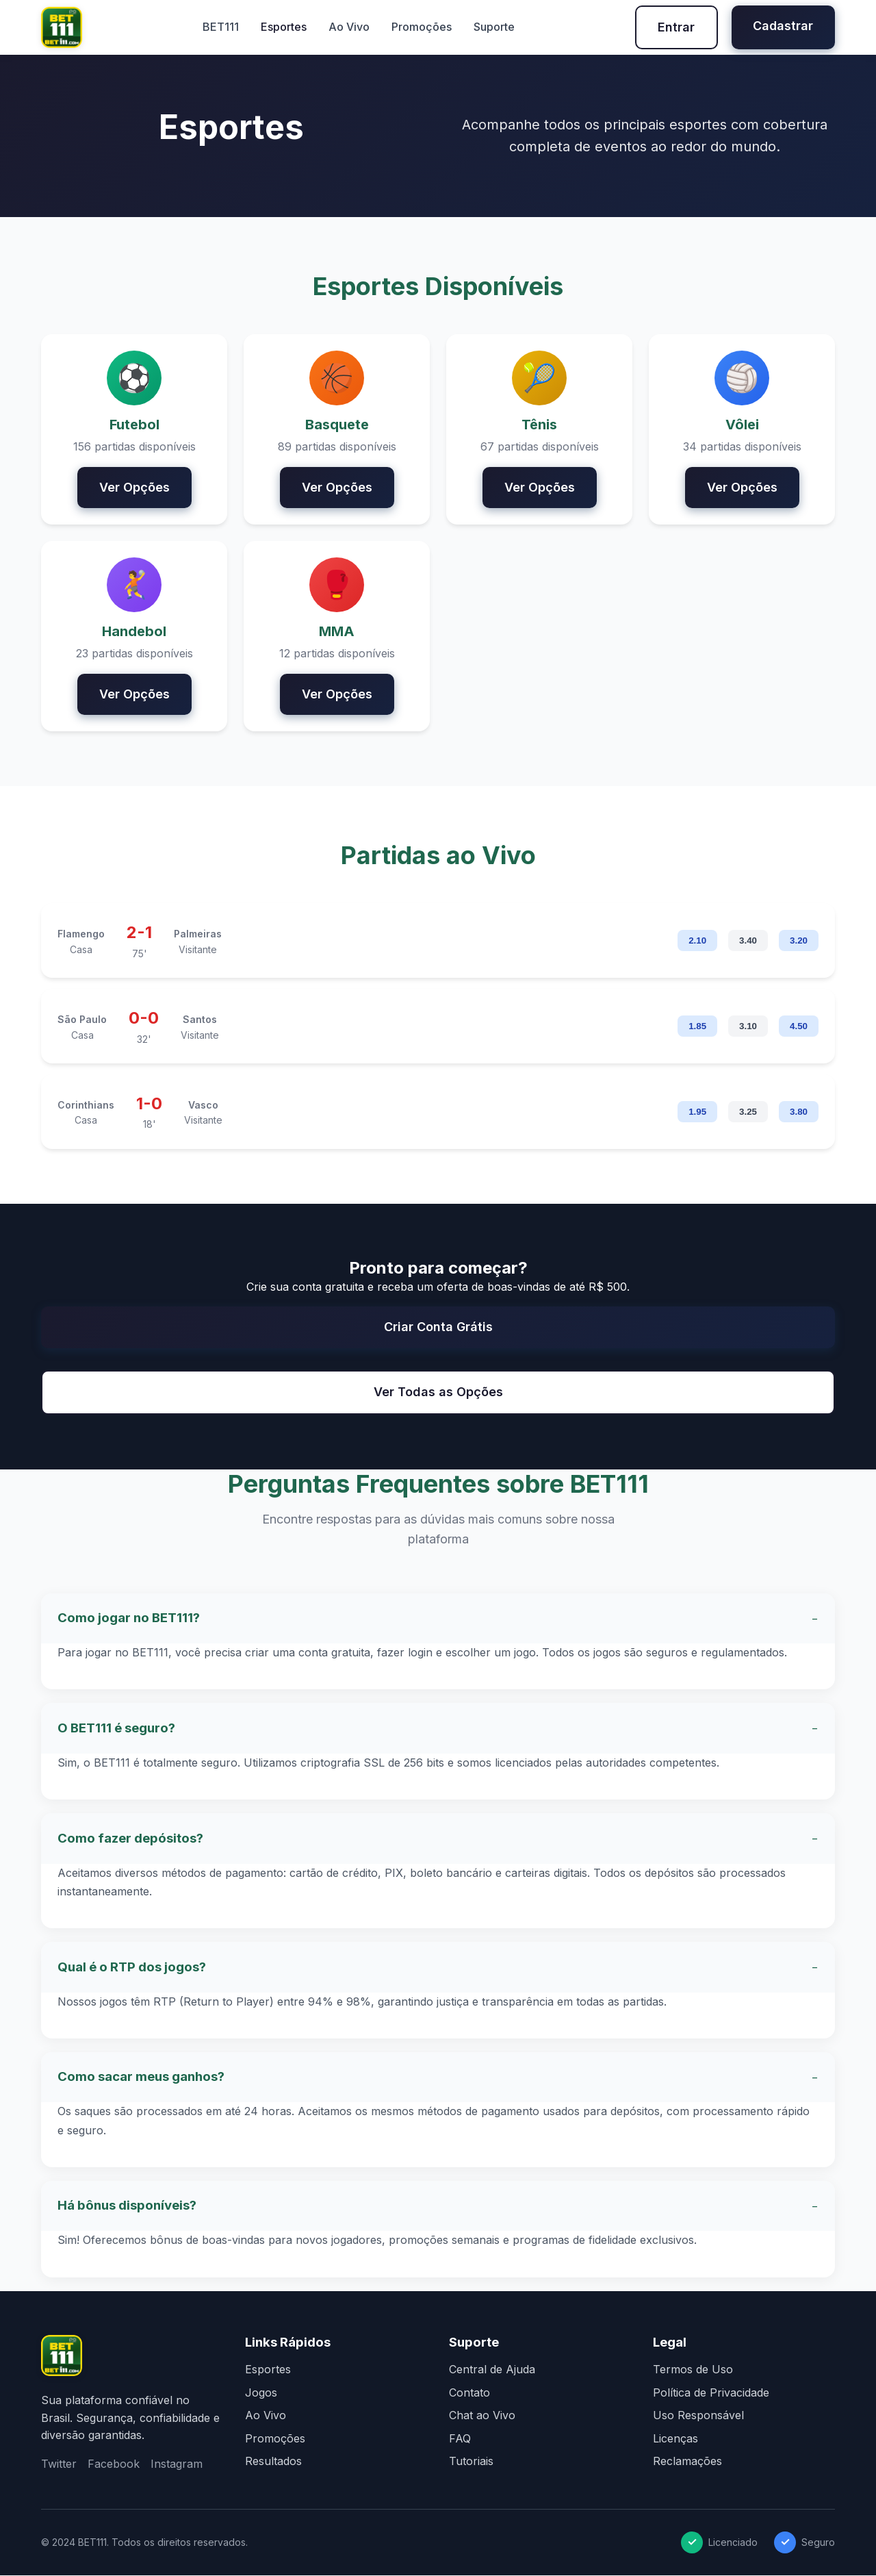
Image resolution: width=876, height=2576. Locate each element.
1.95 (697, 1112)
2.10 (697, 942)
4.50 (799, 1027)
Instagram (177, 2464)
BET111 (220, 27)
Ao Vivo (348, 27)
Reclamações (687, 2462)
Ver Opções (134, 487)
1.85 (697, 1027)
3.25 (748, 1112)
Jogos (261, 2393)
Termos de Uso (693, 2370)
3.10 (748, 1027)
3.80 (799, 1112)
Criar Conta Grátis (438, 1327)
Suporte (493, 27)
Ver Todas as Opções (438, 1392)
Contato (469, 2393)
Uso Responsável (698, 2416)
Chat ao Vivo (482, 2416)
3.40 (748, 942)
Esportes (283, 27)
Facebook (114, 2464)
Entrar (674, 27)
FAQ (460, 2439)
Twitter (59, 2464)
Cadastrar (782, 25)
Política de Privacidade (711, 2393)
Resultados (273, 2462)
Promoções (421, 27)
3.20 (799, 942)
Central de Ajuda (492, 2370)
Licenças (675, 2439)
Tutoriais (471, 2462)
